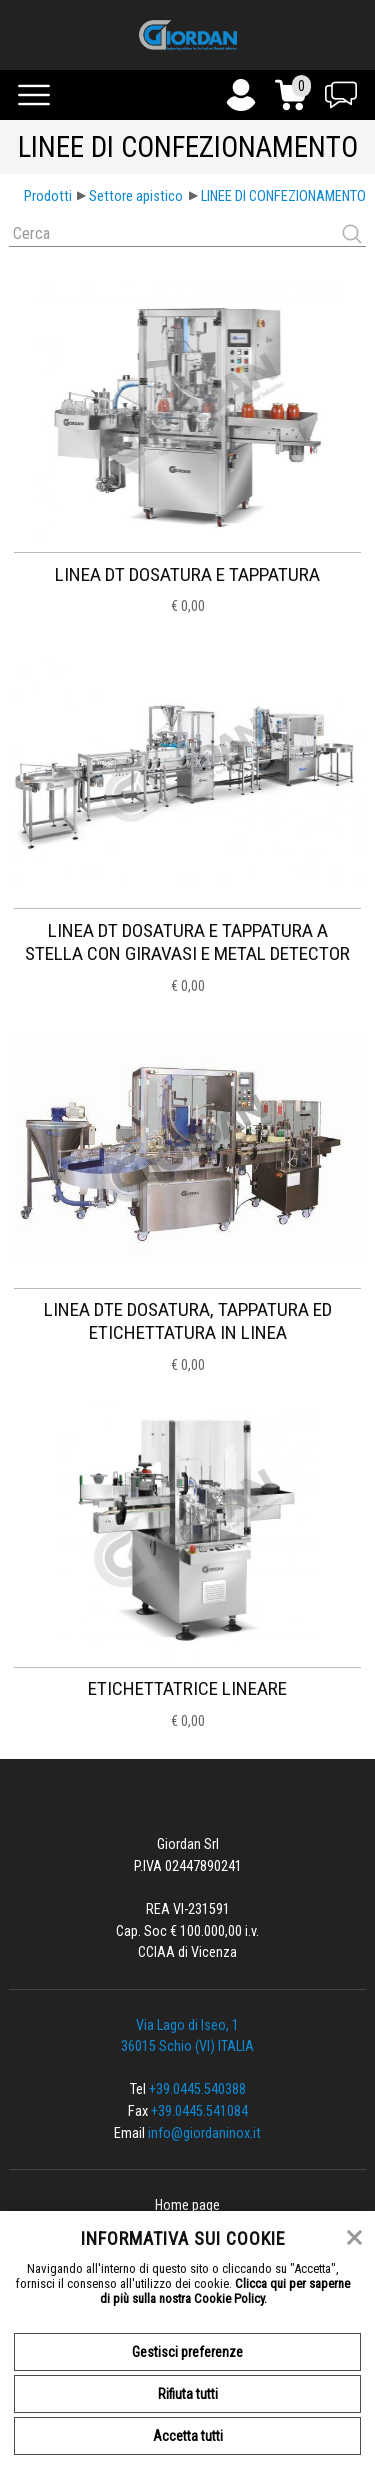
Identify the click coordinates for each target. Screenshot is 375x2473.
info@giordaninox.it (204, 2133)
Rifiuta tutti (188, 2394)
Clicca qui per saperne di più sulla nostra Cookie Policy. (225, 2291)
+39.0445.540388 (197, 2089)
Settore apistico (136, 196)
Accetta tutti (188, 2436)
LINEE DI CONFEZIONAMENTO (283, 196)
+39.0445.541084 (199, 2111)
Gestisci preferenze (187, 2352)
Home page (187, 2205)
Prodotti (48, 196)
